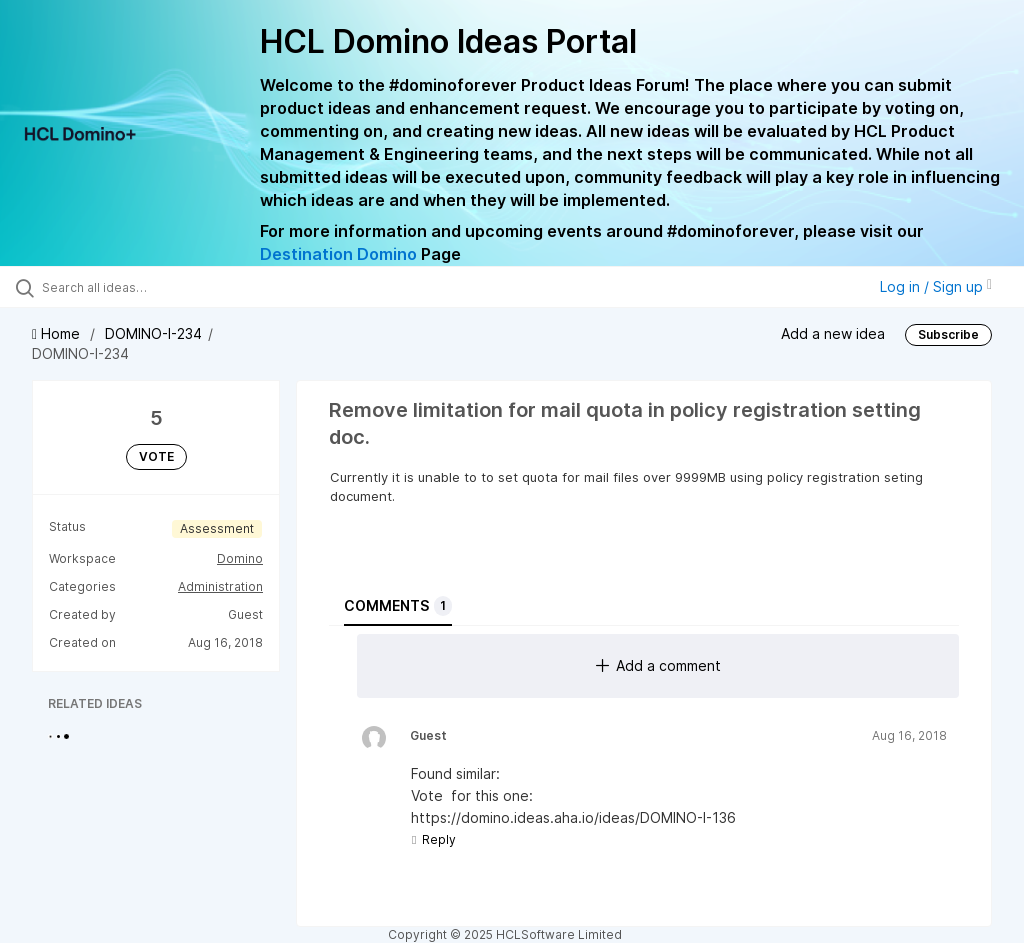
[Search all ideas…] (135, 287)
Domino (240, 558)
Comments (398, 606)
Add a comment (658, 665)
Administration (220, 586)
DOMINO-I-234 (153, 333)
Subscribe (948, 334)
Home (58, 333)
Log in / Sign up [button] (936, 286)
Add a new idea (833, 333)
